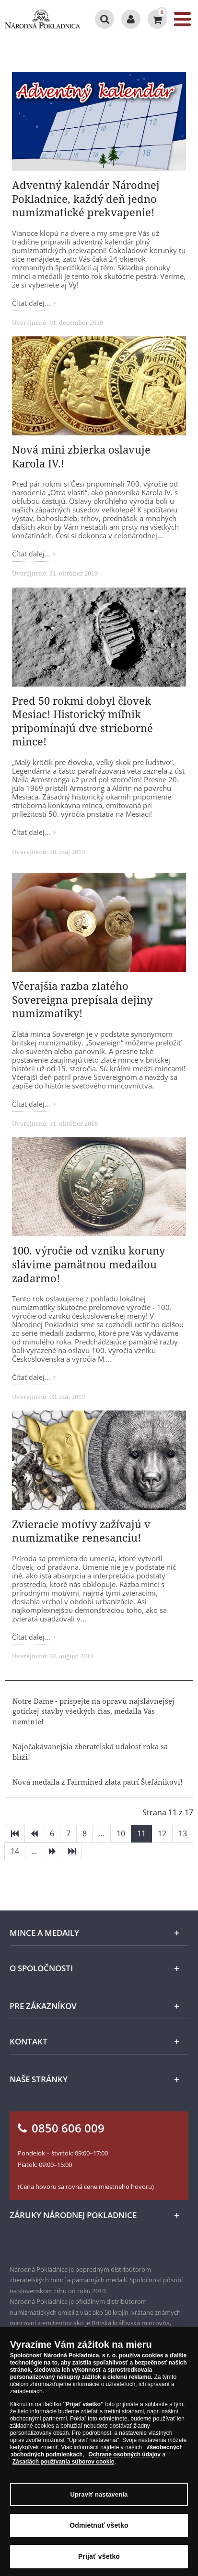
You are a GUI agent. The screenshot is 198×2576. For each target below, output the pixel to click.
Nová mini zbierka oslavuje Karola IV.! (81, 456)
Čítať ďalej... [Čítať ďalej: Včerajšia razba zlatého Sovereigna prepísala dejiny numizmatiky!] (32, 1104)
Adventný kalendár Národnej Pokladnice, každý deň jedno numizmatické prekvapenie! (86, 198)
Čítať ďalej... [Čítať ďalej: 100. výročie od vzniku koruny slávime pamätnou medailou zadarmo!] (32, 1377)
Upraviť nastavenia (99, 2498)
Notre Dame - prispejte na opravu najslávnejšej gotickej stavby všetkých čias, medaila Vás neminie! (93, 1711)
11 (141, 1833)
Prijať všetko (99, 2560)
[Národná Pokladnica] (42, 19)
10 (120, 1833)
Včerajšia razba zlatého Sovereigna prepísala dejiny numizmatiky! (82, 999)
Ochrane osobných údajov (124, 2458)
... (102, 1833)
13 (182, 1833)
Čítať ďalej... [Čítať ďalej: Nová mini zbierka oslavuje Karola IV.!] (32, 553)
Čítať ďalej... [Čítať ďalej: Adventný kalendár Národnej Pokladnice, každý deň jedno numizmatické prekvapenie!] (32, 303)
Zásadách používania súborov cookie (63, 2465)
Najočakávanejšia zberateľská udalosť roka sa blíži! (90, 1751)
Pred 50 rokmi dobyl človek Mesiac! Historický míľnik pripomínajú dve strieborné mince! (82, 721)
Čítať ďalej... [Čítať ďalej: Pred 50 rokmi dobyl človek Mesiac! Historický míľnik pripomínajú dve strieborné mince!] (32, 832)
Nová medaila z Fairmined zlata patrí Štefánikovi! (97, 1782)
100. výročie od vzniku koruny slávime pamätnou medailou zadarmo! (88, 1264)
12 (162, 1833)
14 (15, 1851)
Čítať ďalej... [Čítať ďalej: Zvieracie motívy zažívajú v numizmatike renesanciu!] (32, 1637)
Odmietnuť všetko (99, 2529)
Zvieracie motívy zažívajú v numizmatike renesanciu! (81, 1531)
